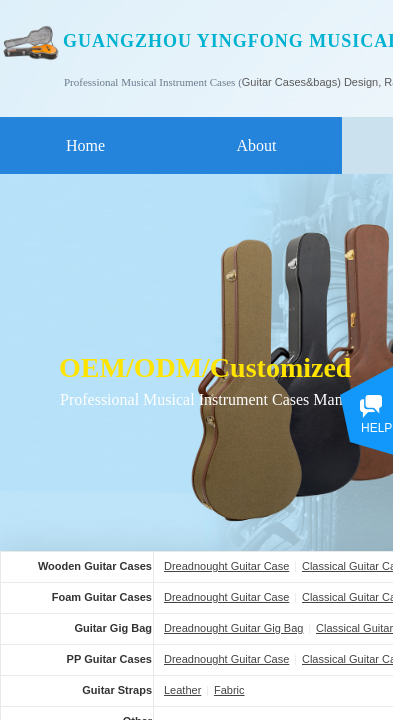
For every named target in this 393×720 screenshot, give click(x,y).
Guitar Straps (117, 690)
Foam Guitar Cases (102, 597)
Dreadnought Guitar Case (226, 566)
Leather (182, 690)
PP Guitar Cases (109, 659)
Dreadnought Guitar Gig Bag (233, 628)
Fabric (229, 690)
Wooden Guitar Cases (95, 566)
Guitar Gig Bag (113, 628)
